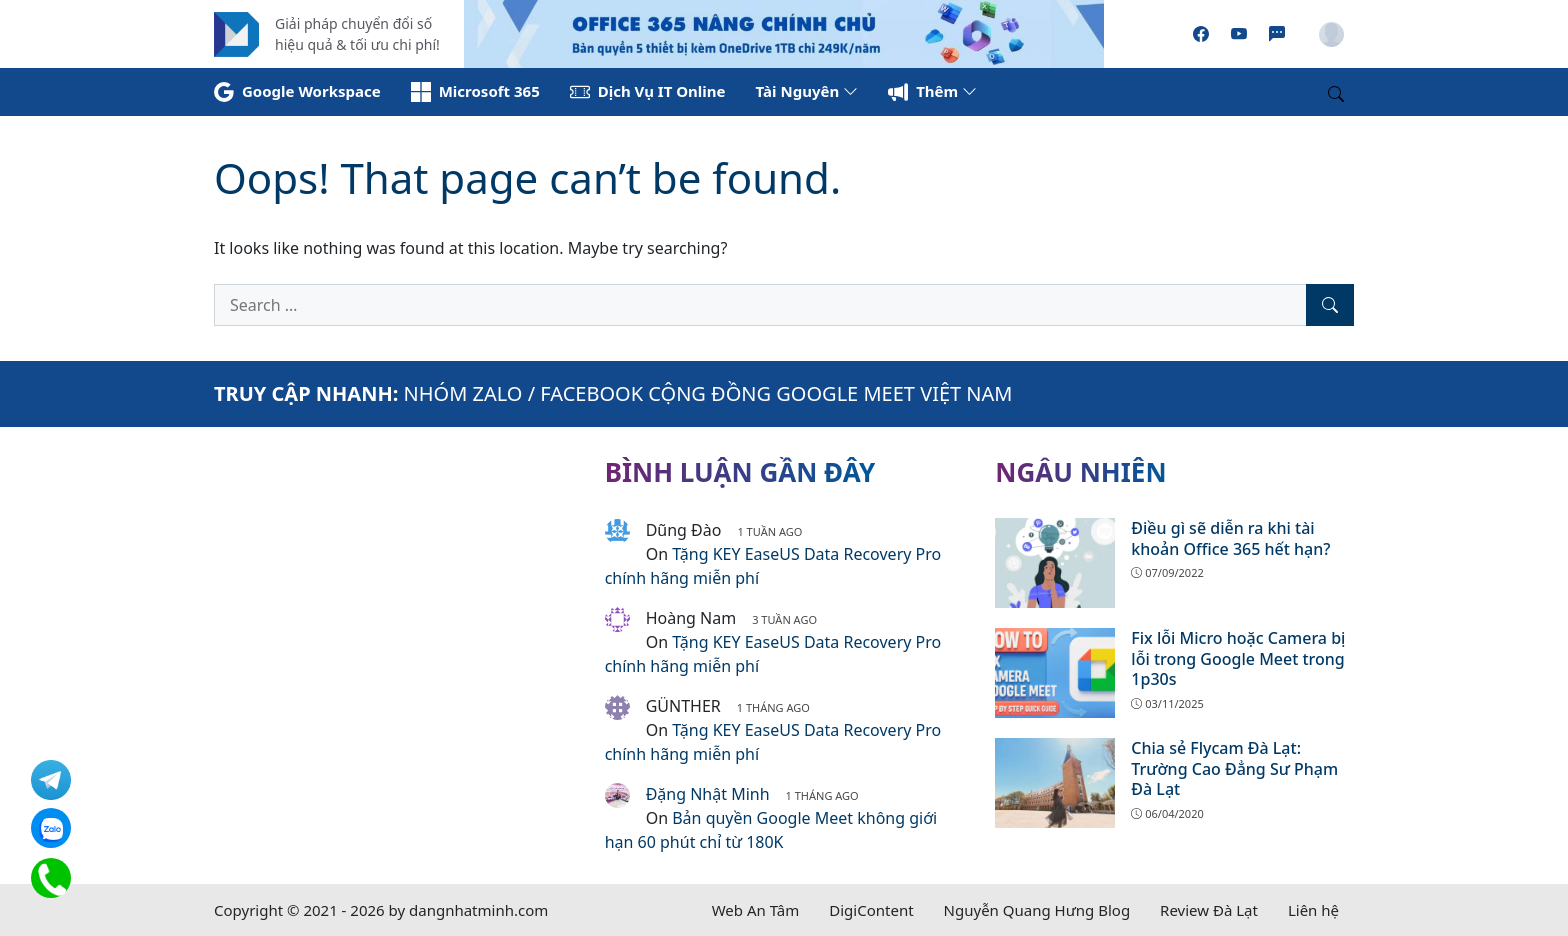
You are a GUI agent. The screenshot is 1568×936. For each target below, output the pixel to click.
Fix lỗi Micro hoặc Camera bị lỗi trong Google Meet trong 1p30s (1238, 659)
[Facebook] (1201, 34)
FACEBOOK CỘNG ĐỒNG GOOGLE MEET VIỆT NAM (776, 393)
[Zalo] (1277, 34)
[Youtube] (1239, 34)
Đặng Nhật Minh (708, 794)
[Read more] (784, 32)
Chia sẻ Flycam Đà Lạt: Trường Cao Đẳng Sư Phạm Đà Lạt (1234, 769)
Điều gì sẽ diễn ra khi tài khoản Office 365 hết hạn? (1230, 538)
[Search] (1330, 305)
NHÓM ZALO (463, 393)
